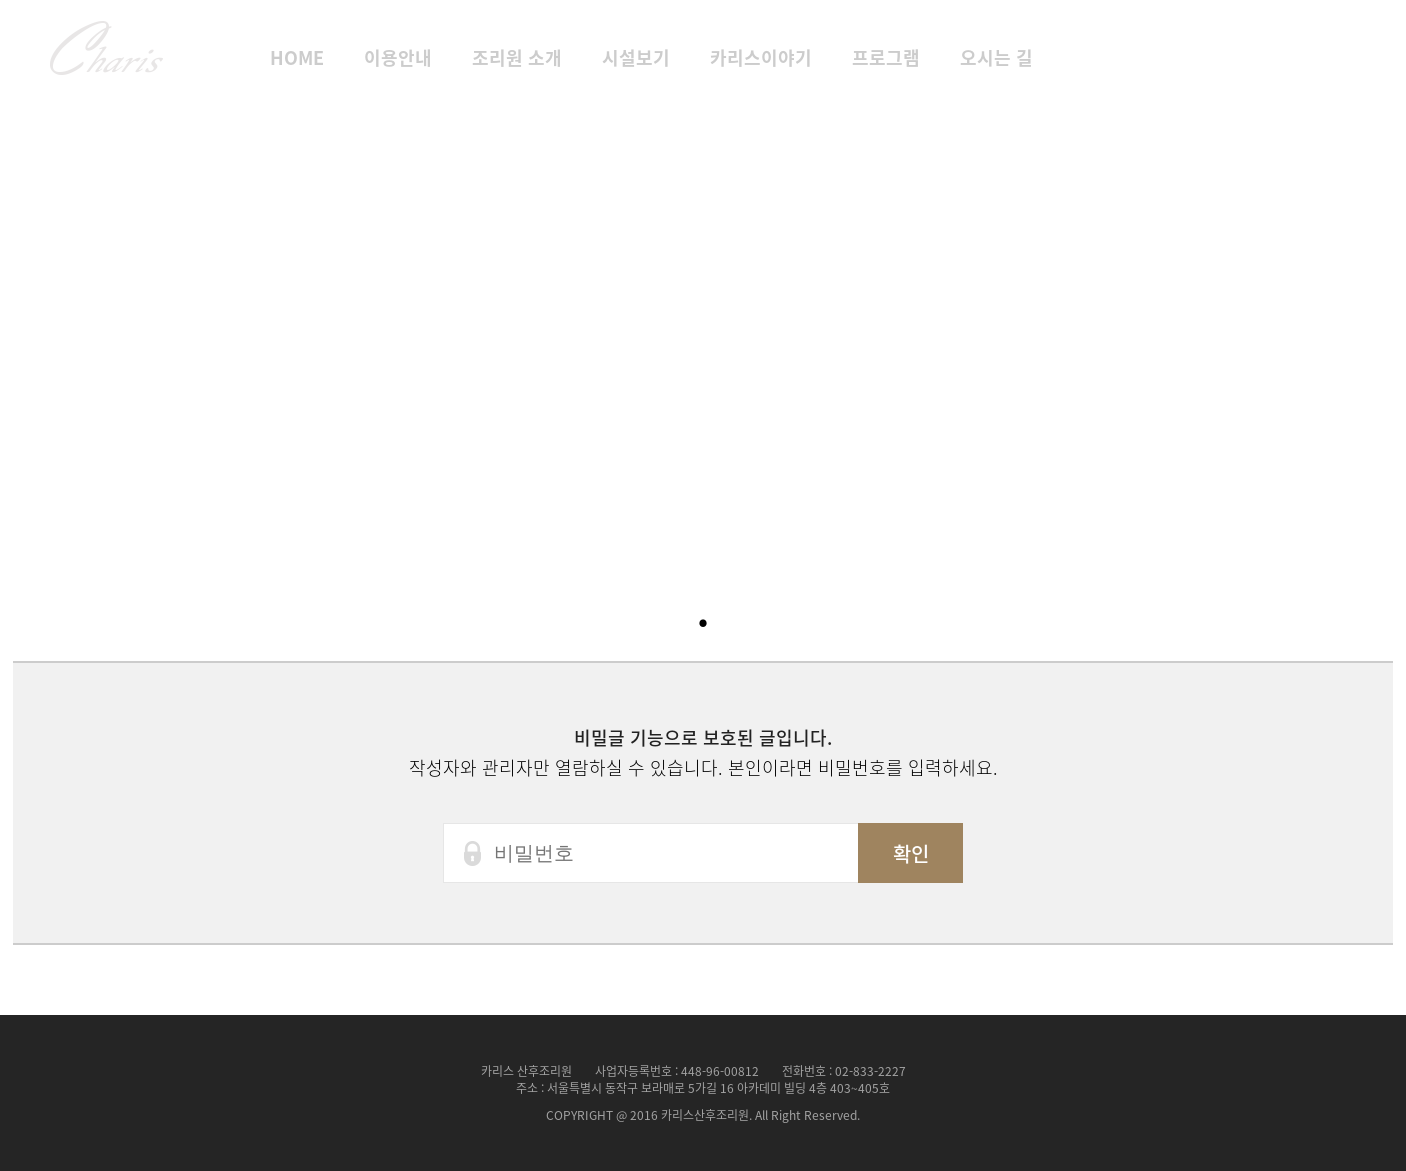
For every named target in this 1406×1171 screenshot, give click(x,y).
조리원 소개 (517, 57)
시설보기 (636, 57)
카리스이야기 (761, 57)
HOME (297, 57)
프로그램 (886, 57)
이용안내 (398, 57)
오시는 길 (996, 57)
